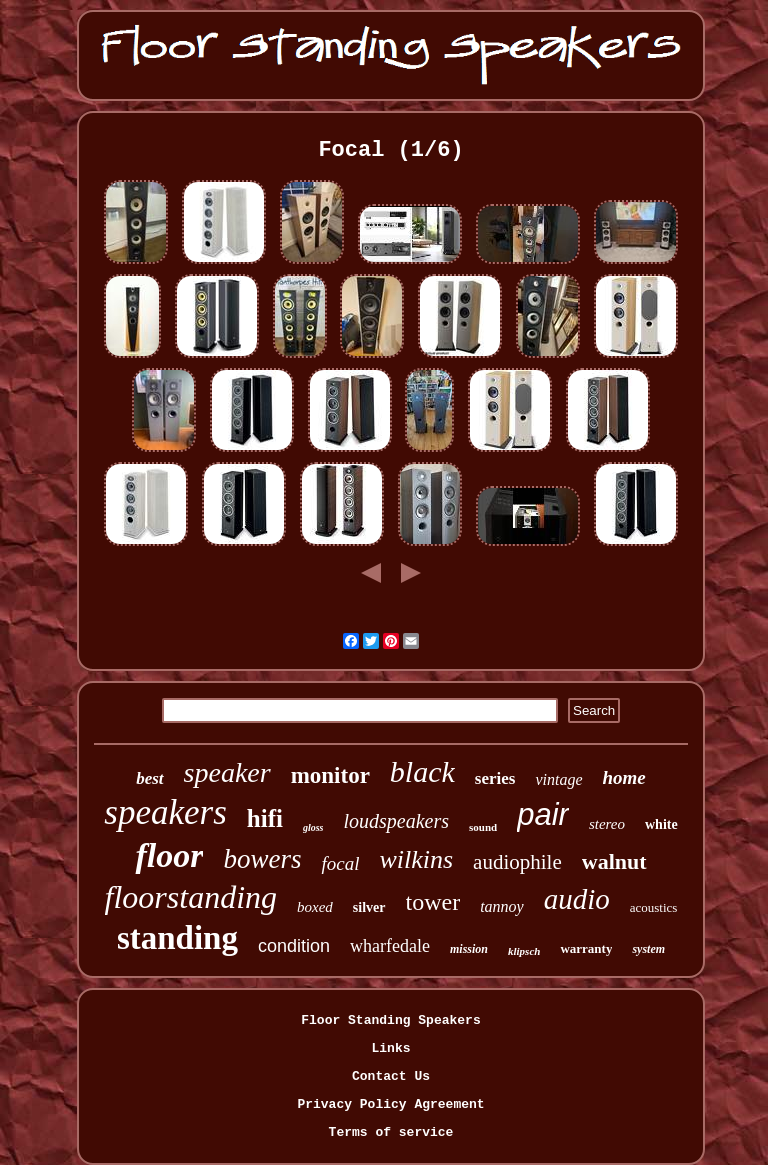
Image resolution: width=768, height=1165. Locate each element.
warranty (586, 948)
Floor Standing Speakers (390, 1020)
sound (483, 827)
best (149, 778)
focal (340, 863)
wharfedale (390, 946)
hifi (265, 818)
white (661, 824)
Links (390, 1048)
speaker (227, 772)
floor (169, 855)
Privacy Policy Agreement (390, 1104)
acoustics (654, 907)
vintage (558, 779)
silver (369, 907)
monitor (330, 775)
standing (177, 938)
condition (294, 946)
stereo (607, 824)
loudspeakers (396, 821)
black (422, 771)
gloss (313, 827)
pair (543, 814)
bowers (262, 859)
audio (577, 899)
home (624, 777)
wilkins (416, 859)
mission (469, 949)
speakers (165, 812)
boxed (315, 907)
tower (433, 902)
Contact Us (391, 1076)
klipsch (524, 951)
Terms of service (391, 1132)
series (495, 778)
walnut (614, 861)
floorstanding (191, 897)
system (648, 949)
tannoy (502, 906)
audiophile (517, 862)
